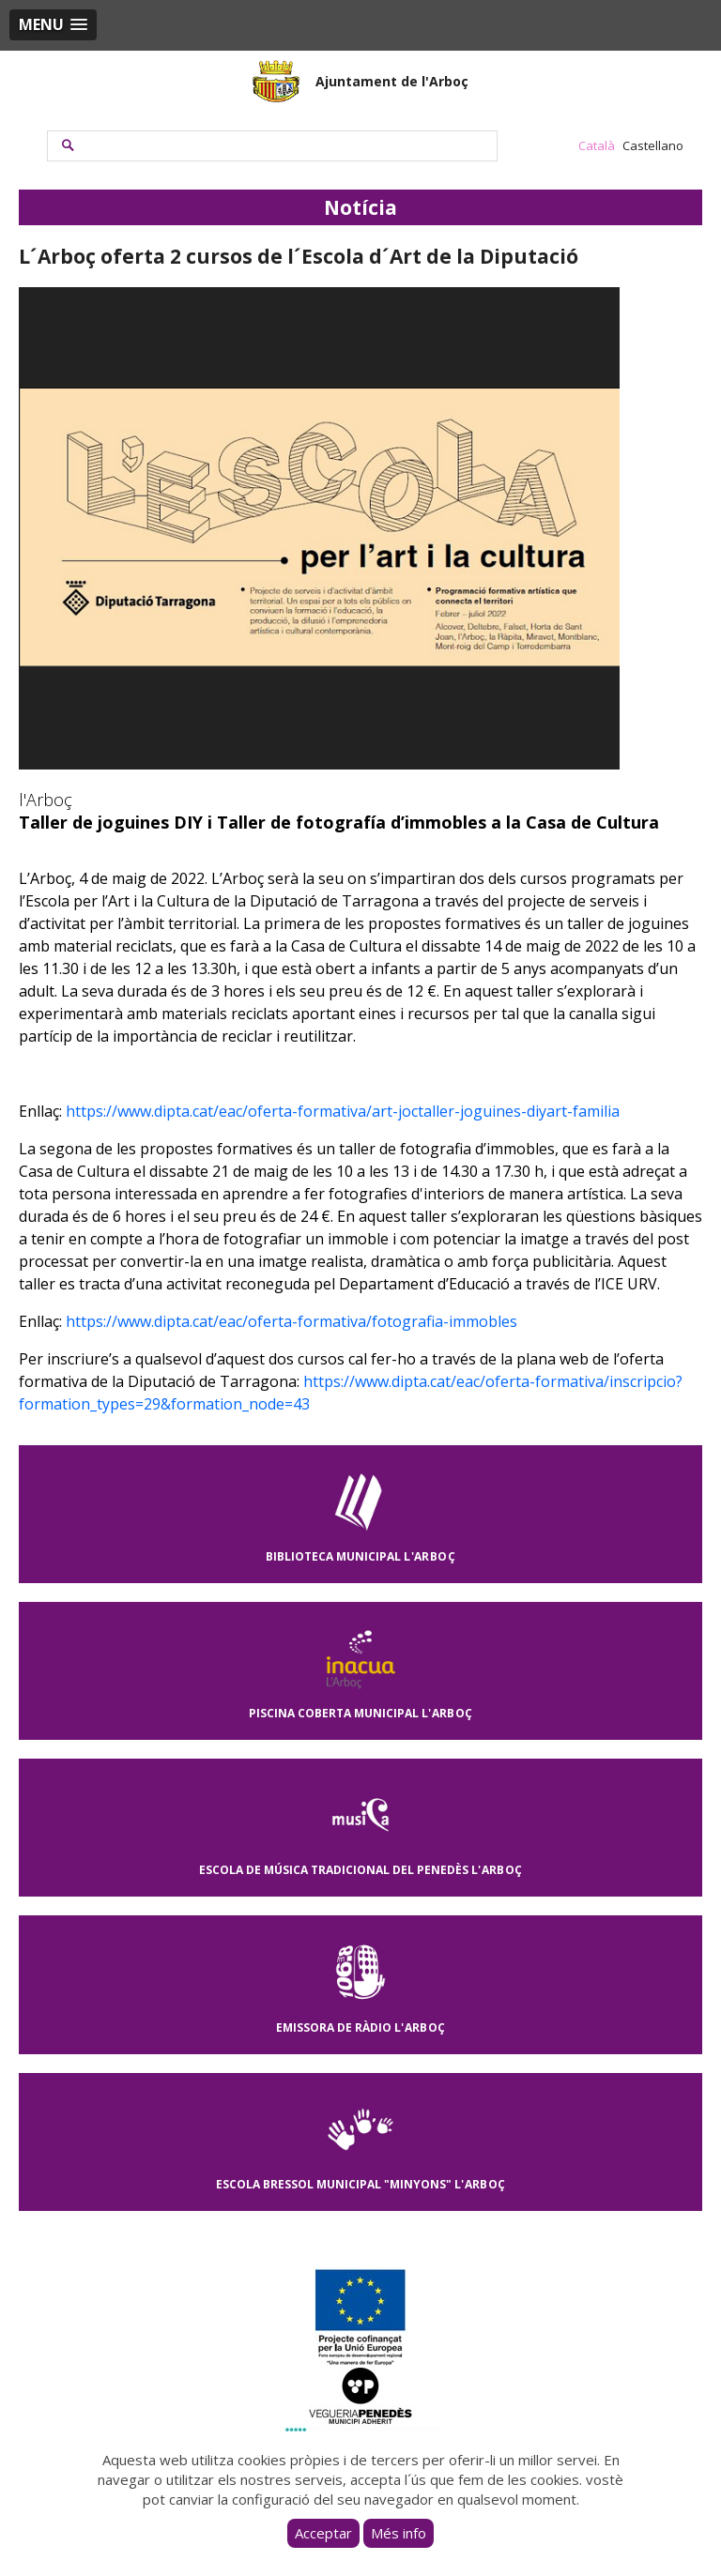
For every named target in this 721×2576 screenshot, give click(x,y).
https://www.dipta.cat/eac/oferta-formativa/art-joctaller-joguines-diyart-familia (343, 1111)
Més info (398, 2532)
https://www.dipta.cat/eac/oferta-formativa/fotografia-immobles (291, 1321)
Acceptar (323, 2532)
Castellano (652, 145)
